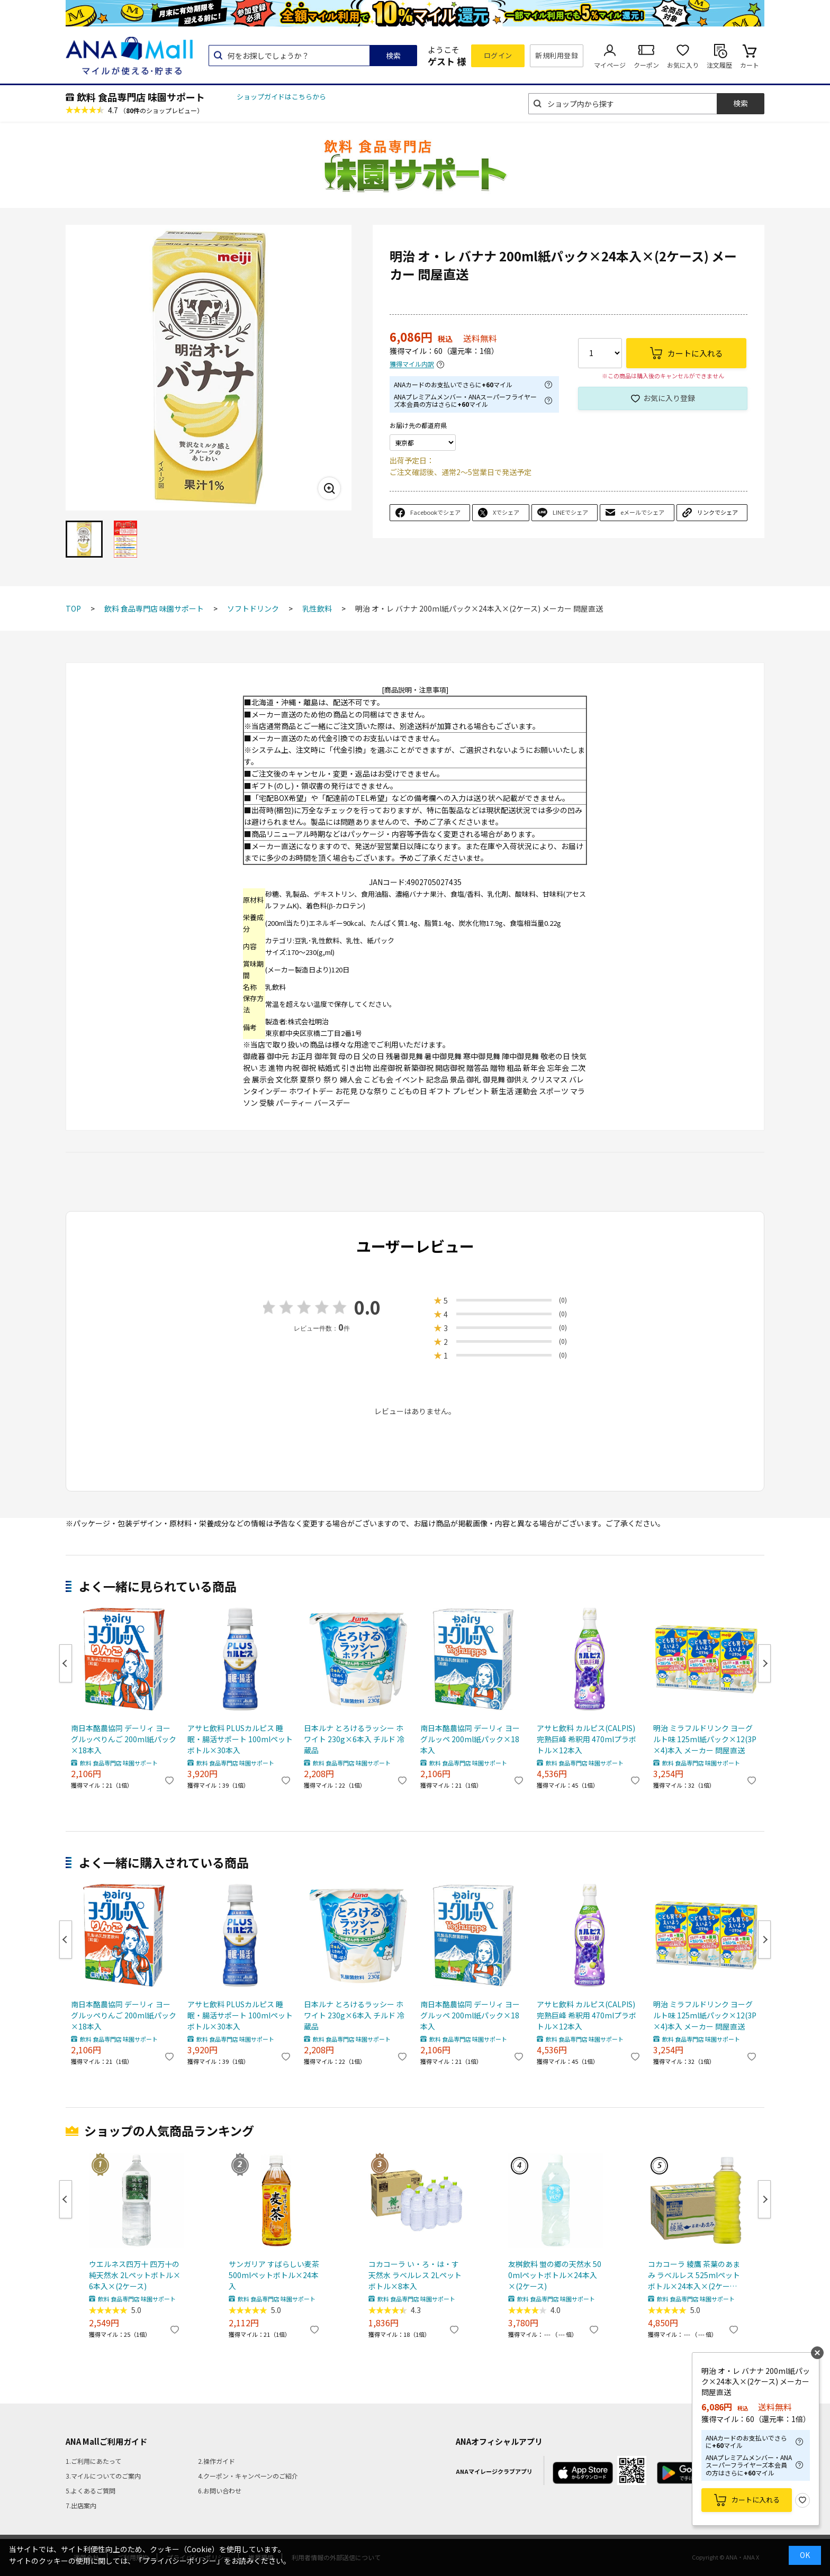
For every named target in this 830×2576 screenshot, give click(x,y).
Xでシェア (506, 512)
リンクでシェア (717, 512)
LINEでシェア (570, 512)
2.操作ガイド (216, 2460)
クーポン (646, 64)
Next (764, 1663)
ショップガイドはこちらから (281, 97)
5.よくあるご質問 (90, 2490)
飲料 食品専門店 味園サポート (141, 97)
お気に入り (683, 64)
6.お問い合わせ (219, 2490)
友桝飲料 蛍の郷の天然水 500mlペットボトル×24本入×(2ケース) (554, 2275)
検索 (393, 55)
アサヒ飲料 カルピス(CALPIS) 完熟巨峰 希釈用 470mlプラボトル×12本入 (586, 1739)
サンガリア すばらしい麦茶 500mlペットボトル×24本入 (274, 2275)
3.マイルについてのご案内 (103, 2475)
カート (749, 64)
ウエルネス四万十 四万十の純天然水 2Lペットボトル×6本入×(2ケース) (135, 2275)
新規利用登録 (556, 55)
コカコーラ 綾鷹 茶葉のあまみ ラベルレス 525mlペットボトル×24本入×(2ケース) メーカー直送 (694, 2275)
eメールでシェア (642, 512)
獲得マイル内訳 (412, 364)
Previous (65, 1663)
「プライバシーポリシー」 (179, 2560)
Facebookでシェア (435, 512)
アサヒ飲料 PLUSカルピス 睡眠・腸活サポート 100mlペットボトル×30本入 (240, 1739)
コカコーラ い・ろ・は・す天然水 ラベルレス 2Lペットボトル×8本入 (415, 2275)
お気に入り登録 (669, 398)
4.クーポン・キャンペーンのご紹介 (248, 2475)
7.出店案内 (81, 2505)
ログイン (498, 55)
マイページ (610, 64)
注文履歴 (719, 64)
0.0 (367, 1307)
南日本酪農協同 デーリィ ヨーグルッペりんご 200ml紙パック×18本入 (123, 1739)
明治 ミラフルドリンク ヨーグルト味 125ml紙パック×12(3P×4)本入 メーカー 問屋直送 (704, 1739)
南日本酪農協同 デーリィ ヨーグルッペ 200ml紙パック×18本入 (470, 1739)
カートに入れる (756, 2500)
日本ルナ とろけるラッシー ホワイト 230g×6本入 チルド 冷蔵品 (354, 1739)
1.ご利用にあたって (93, 2460)
